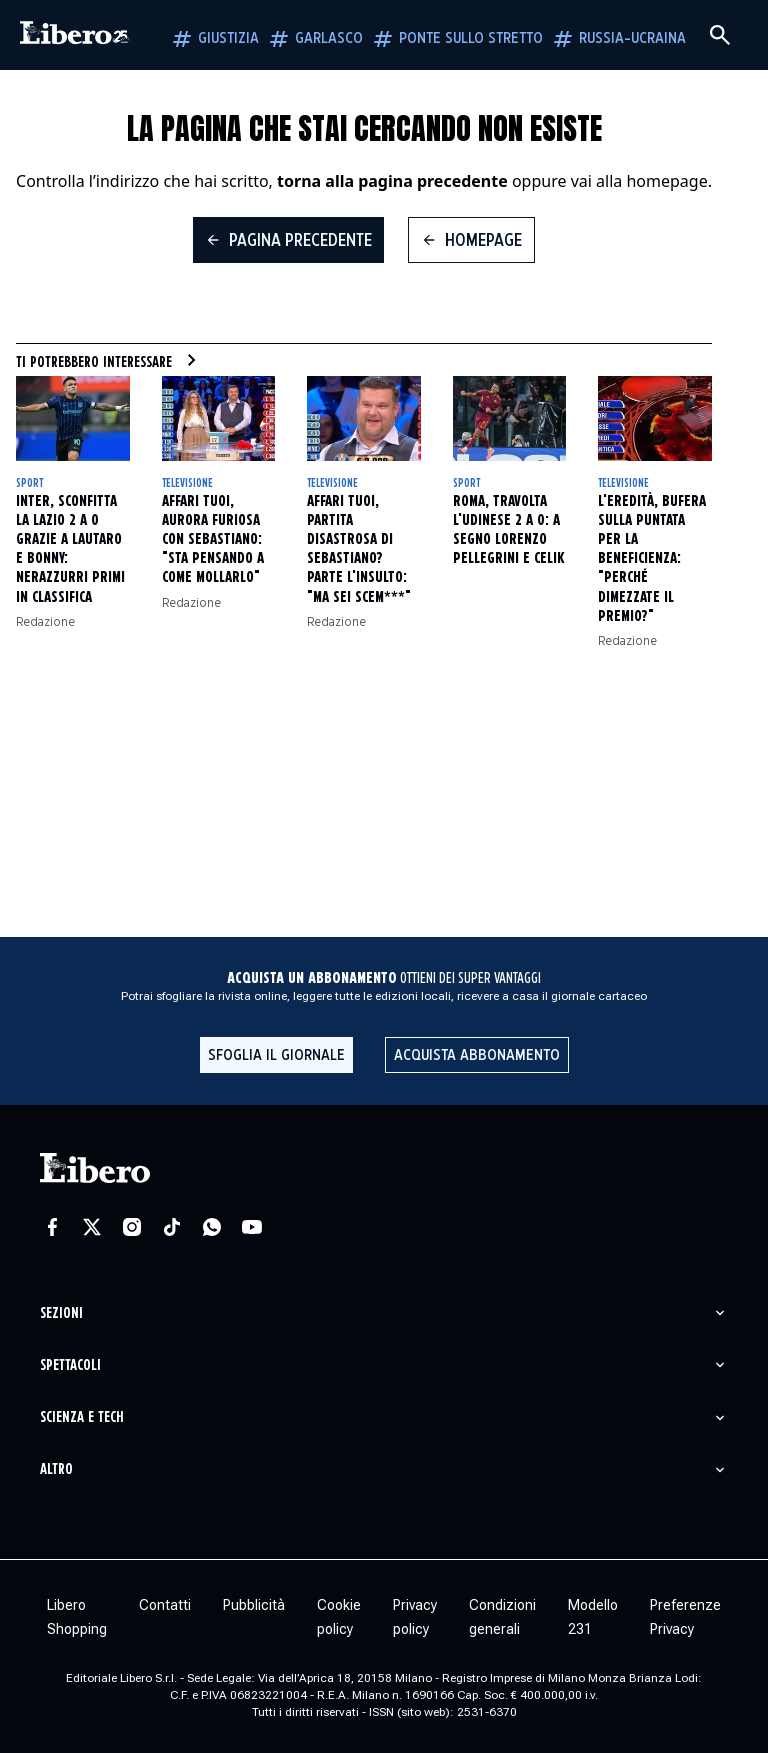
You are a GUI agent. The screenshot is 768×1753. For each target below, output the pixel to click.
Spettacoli (70, 1365)
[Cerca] (720, 35)
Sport (29, 483)
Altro (56, 1469)
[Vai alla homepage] (75, 35)
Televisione (187, 483)
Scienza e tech (82, 1417)
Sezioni (61, 1313)
